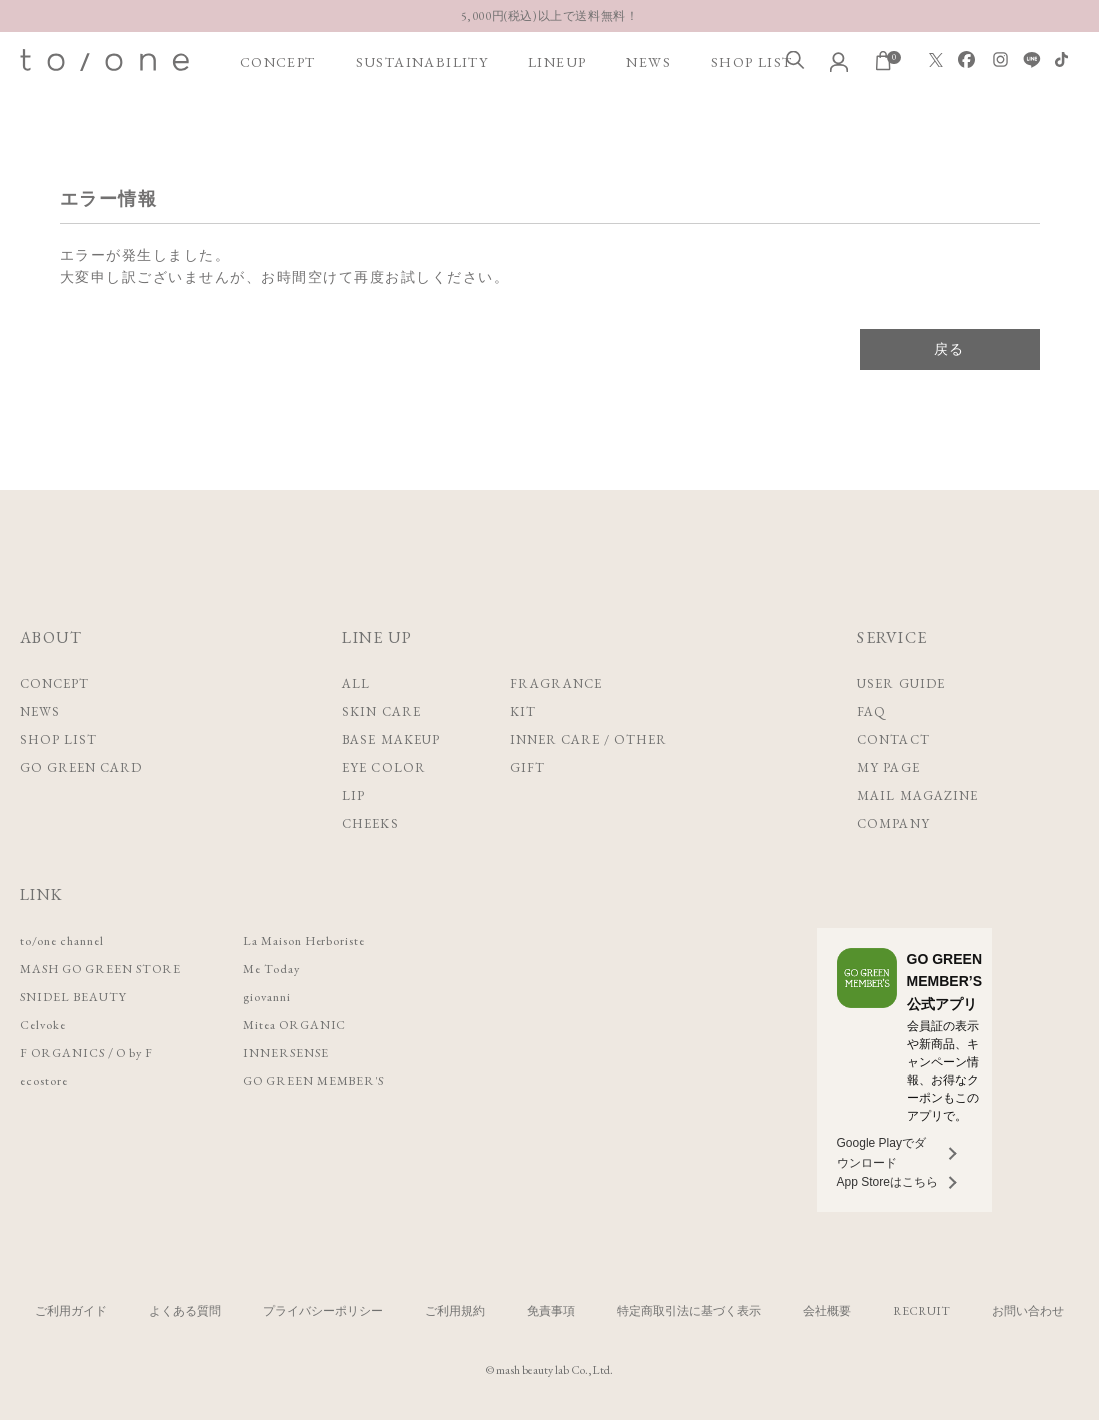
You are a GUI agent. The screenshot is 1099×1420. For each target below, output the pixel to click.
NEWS (648, 62)
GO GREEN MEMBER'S (336, 1080)
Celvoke (44, 1024)
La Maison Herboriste (325, 940)
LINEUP (557, 62)
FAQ (871, 711)
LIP (353, 795)
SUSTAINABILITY (422, 62)
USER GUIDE (900, 683)
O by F (143, 1052)
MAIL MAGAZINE (917, 795)
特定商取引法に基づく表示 (689, 1311)
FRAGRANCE (556, 683)
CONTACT (893, 739)
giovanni (285, 996)
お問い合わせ (1028, 1311)
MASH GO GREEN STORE (108, 968)
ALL (356, 683)
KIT (523, 711)
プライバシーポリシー (323, 1311)
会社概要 (827, 1311)
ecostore (45, 1080)
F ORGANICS (65, 1052)
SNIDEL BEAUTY (76, 996)
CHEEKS (370, 823)
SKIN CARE (381, 711)
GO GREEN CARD (81, 767)
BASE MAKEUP (390, 739)
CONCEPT (278, 62)
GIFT (527, 767)
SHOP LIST (752, 62)
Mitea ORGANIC (315, 1024)
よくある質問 (185, 1311)
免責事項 (551, 1311)
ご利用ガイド (71, 1311)
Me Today (290, 968)
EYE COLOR (383, 767)
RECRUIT (921, 1311)
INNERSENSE (304, 1052)
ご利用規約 (455, 1311)
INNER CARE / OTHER (589, 739)
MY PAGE (888, 767)
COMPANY (893, 823)
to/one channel (66, 940)
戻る (949, 349)
